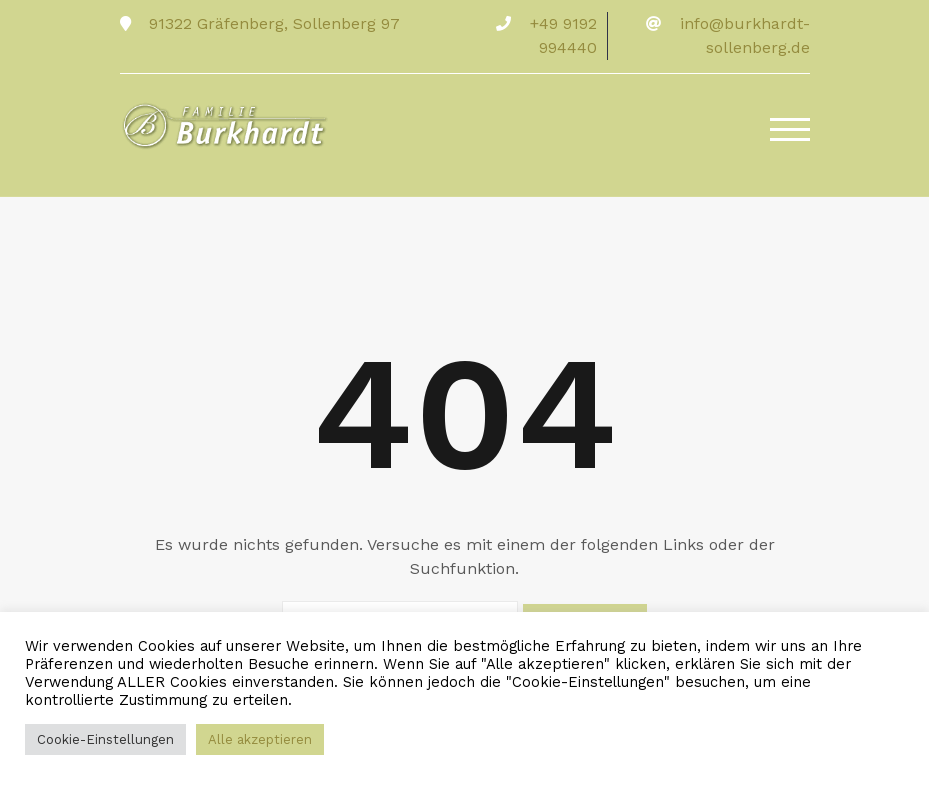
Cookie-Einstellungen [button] (105, 739)
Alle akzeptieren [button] (260, 739)
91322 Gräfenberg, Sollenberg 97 (272, 23)
